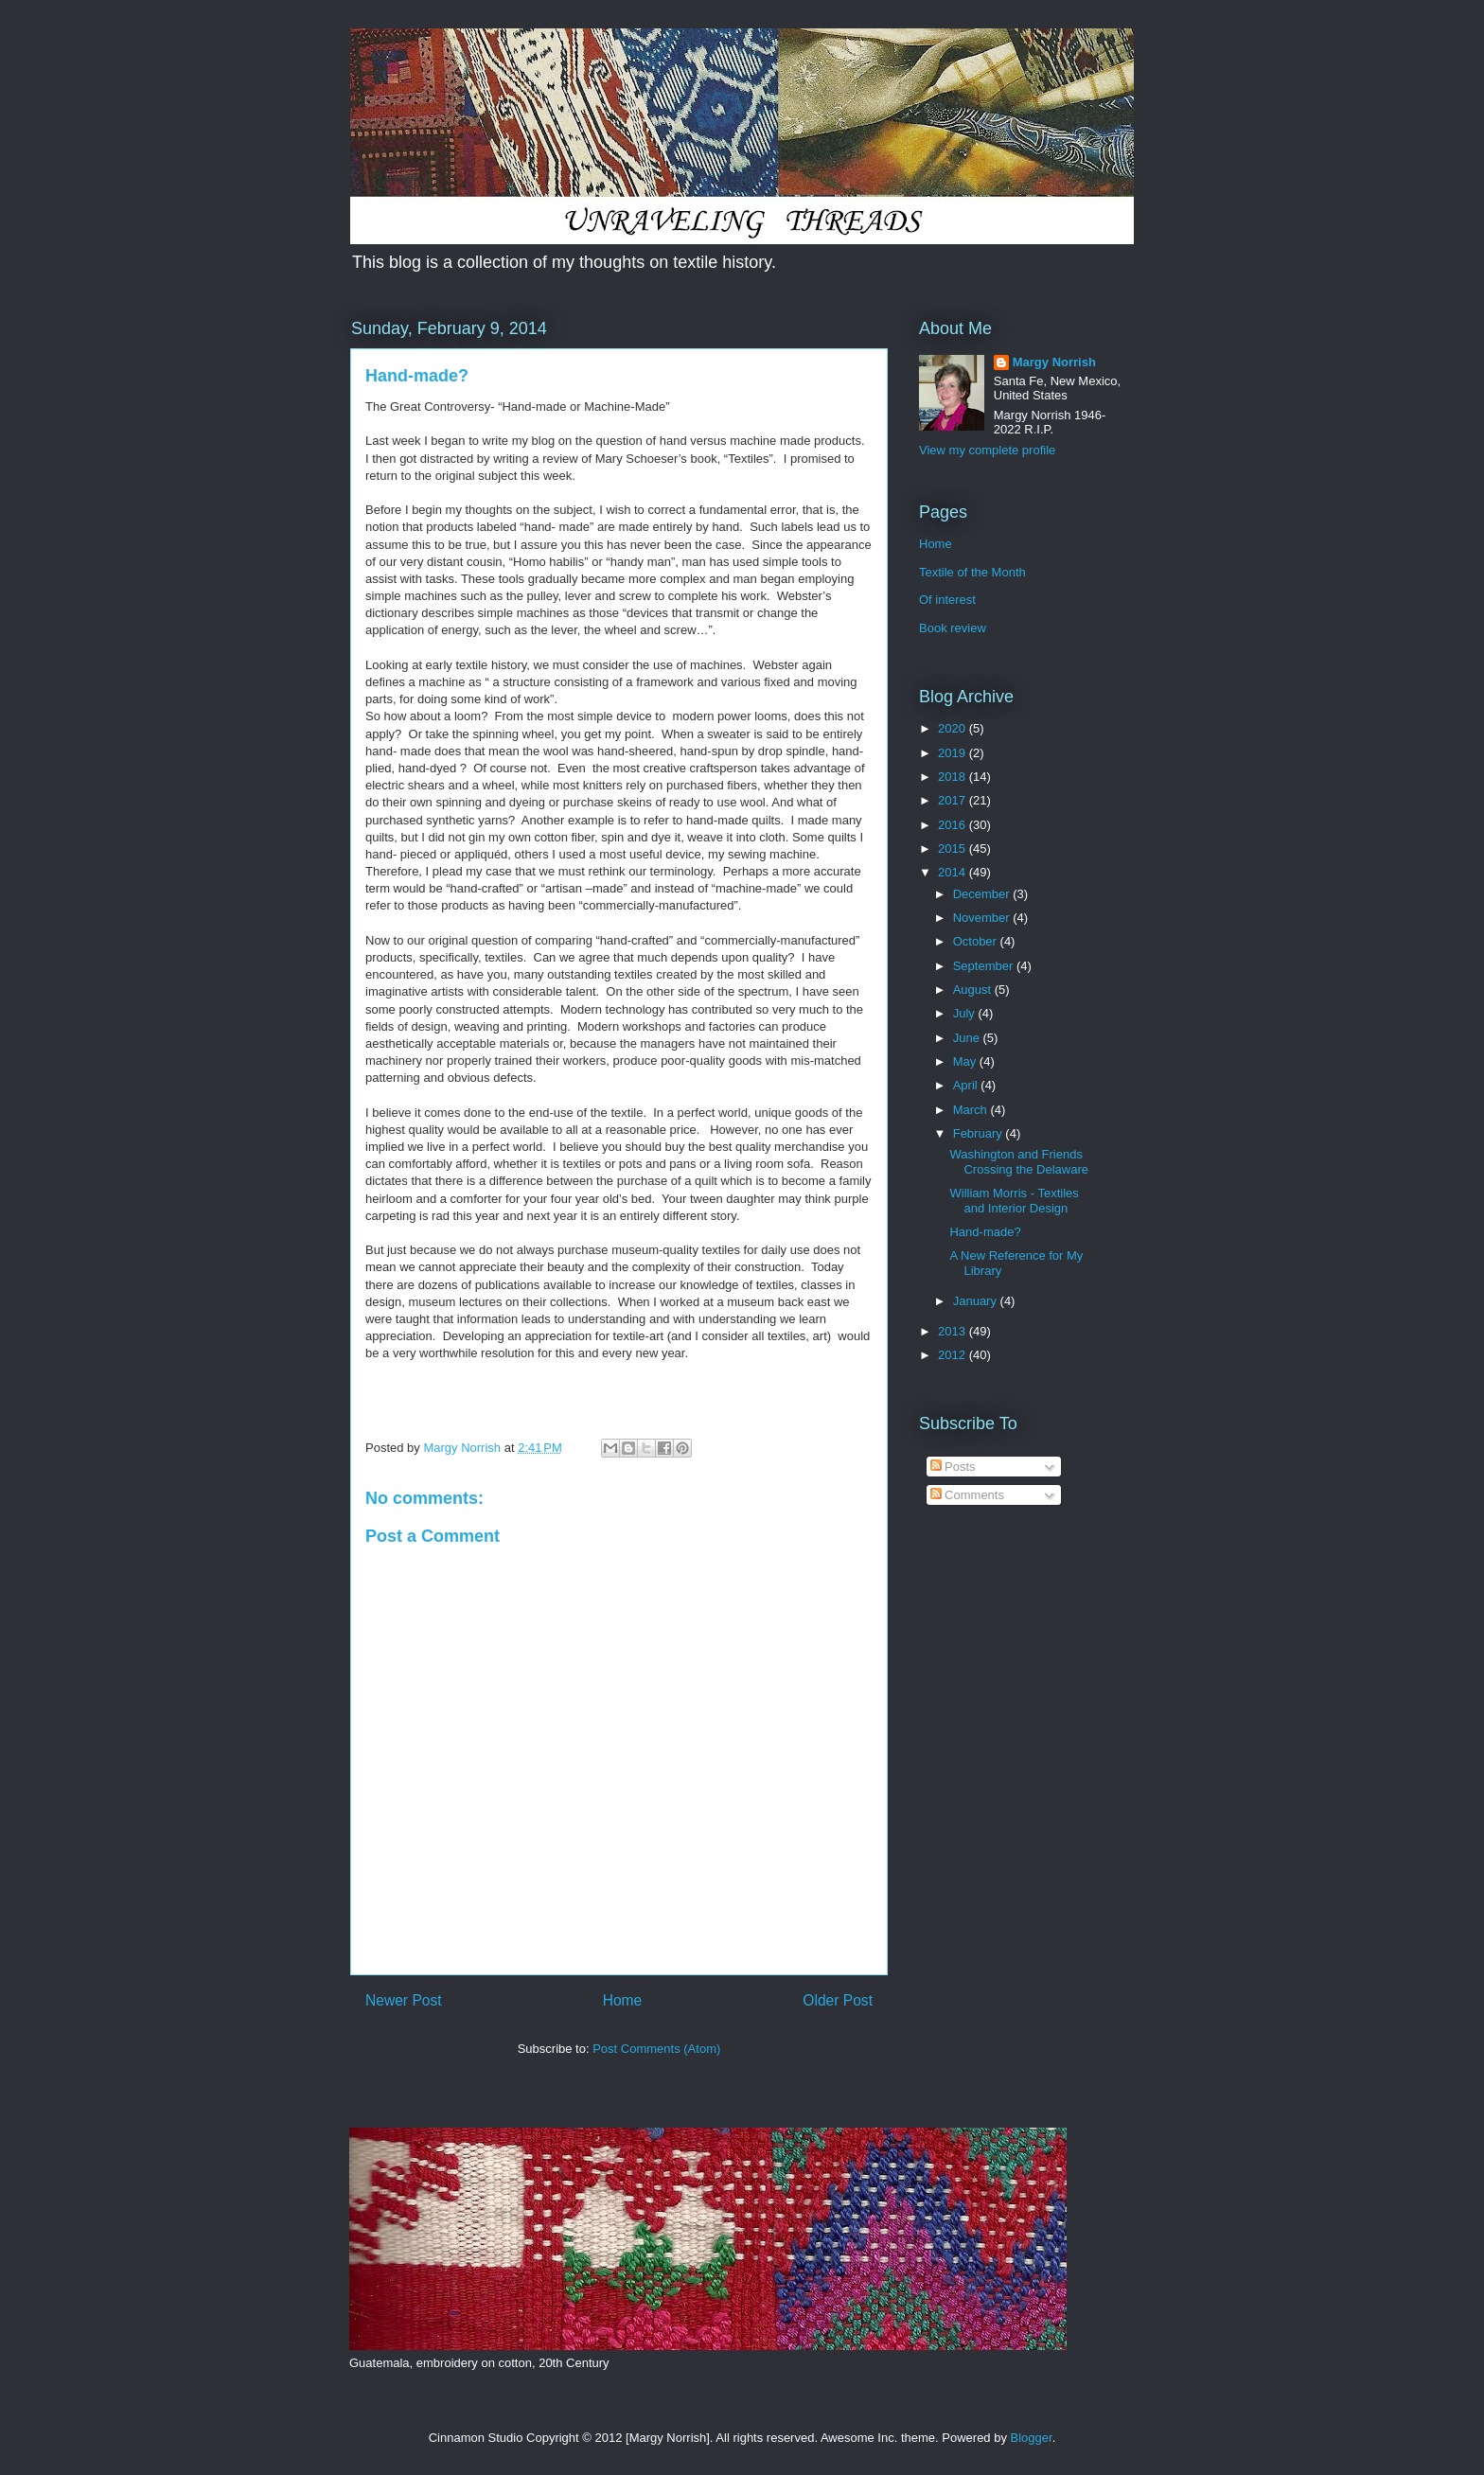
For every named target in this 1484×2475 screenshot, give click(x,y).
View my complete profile (987, 450)
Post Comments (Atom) (656, 2049)
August (974, 989)
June (968, 1038)
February (979, 1133)
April (967, 1085)
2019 (953, 753)
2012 (953, 1355)
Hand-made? (984, 1232)
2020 (953, 728)
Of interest (947, 599)
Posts (953, 1466)
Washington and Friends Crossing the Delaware (1018, 1161)
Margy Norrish (1054, 362)
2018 (953, 776)
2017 (953, 800)
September (984, 966)
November (983, 917)
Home (623, 2000)
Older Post (838, 2000)
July (966, 1013)
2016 (953, 825)
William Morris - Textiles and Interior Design (1013, 1200)
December (983, 894)
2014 (953, 872)
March (972, 1110)
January (976, 1301)
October (976, 941)
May (966, 1061)
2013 (953, 1331)
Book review (952, 628)
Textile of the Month (972, 572)
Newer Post (403, 2000)
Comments (967, 1495)
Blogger (1031, 2438)
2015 (953, 848)
